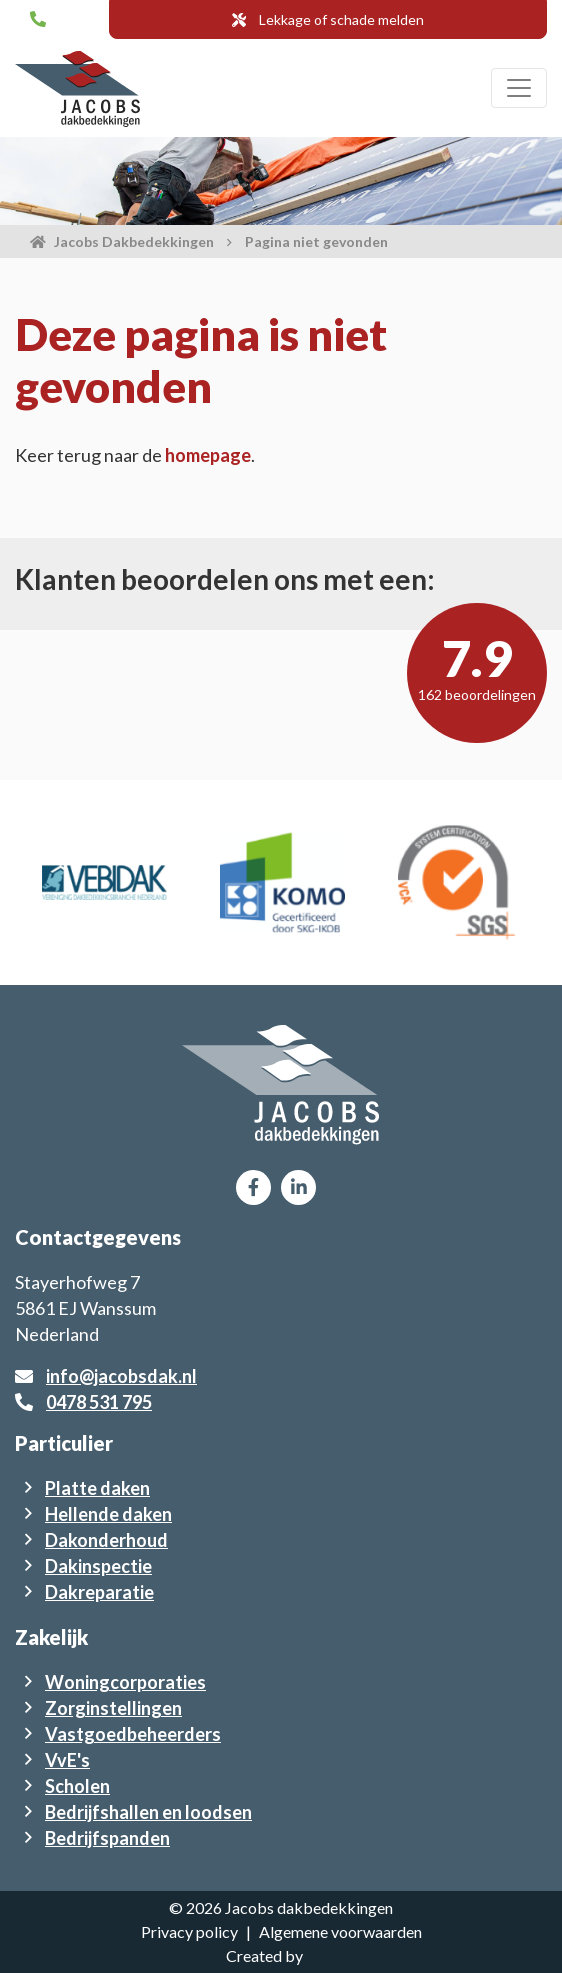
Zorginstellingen (113, 1708)
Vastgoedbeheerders (133, 1734)
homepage (208, 455)
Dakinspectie (98, 1566)
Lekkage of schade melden (328, 19)
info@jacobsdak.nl (121, 1376)
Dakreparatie (99, 1592)
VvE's (67, 1760)
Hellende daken (108, 1514)
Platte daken (97, 1488)
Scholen (77, 1786)
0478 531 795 (99, 1402)
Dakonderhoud (106, 1540)
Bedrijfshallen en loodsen (148, 1812)
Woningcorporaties (125, 1682)
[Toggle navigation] (519, 88)
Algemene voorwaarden (340, 1931)
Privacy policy (189, 1931)
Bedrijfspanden (107, 1838)
